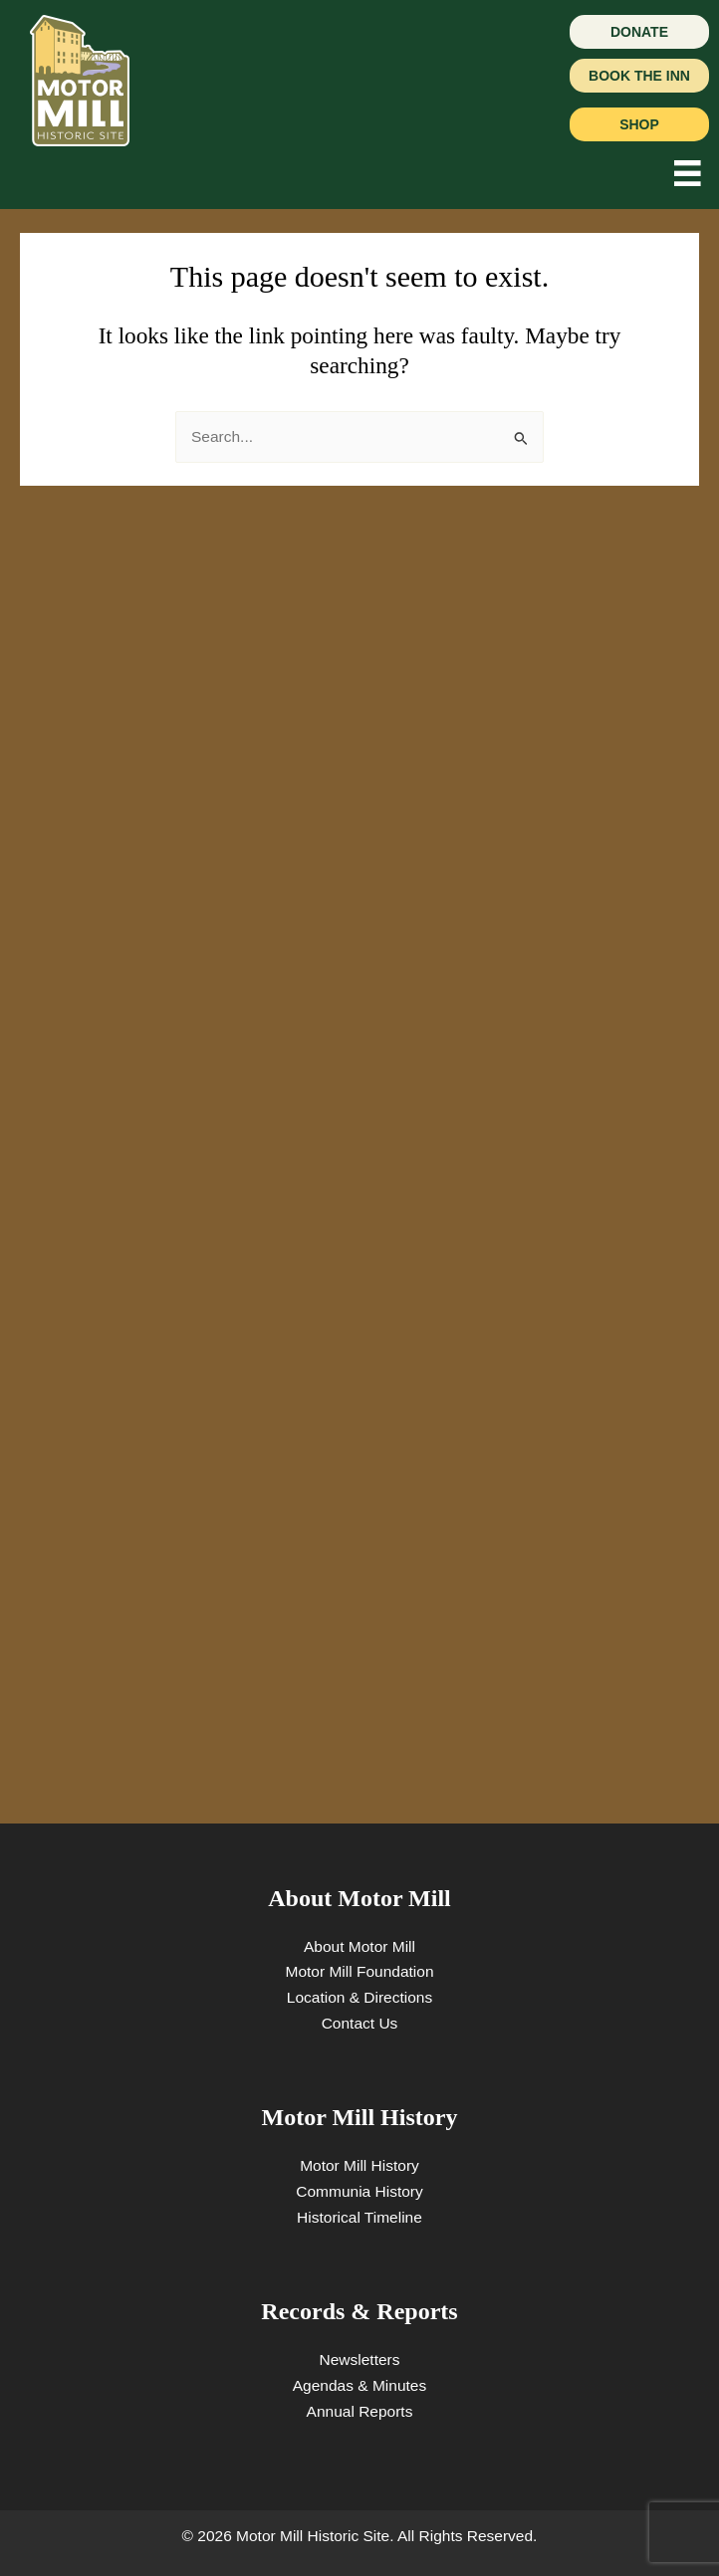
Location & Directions (359, 1997)
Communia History (359, 2191)
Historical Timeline (359, 2217)
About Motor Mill (359, 1946)
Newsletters (360, 2359)
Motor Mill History (359, 2165)
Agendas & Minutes (359, 2385)
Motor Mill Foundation (359, 1971)
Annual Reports (360, 2411)
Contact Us (360, 2023)
